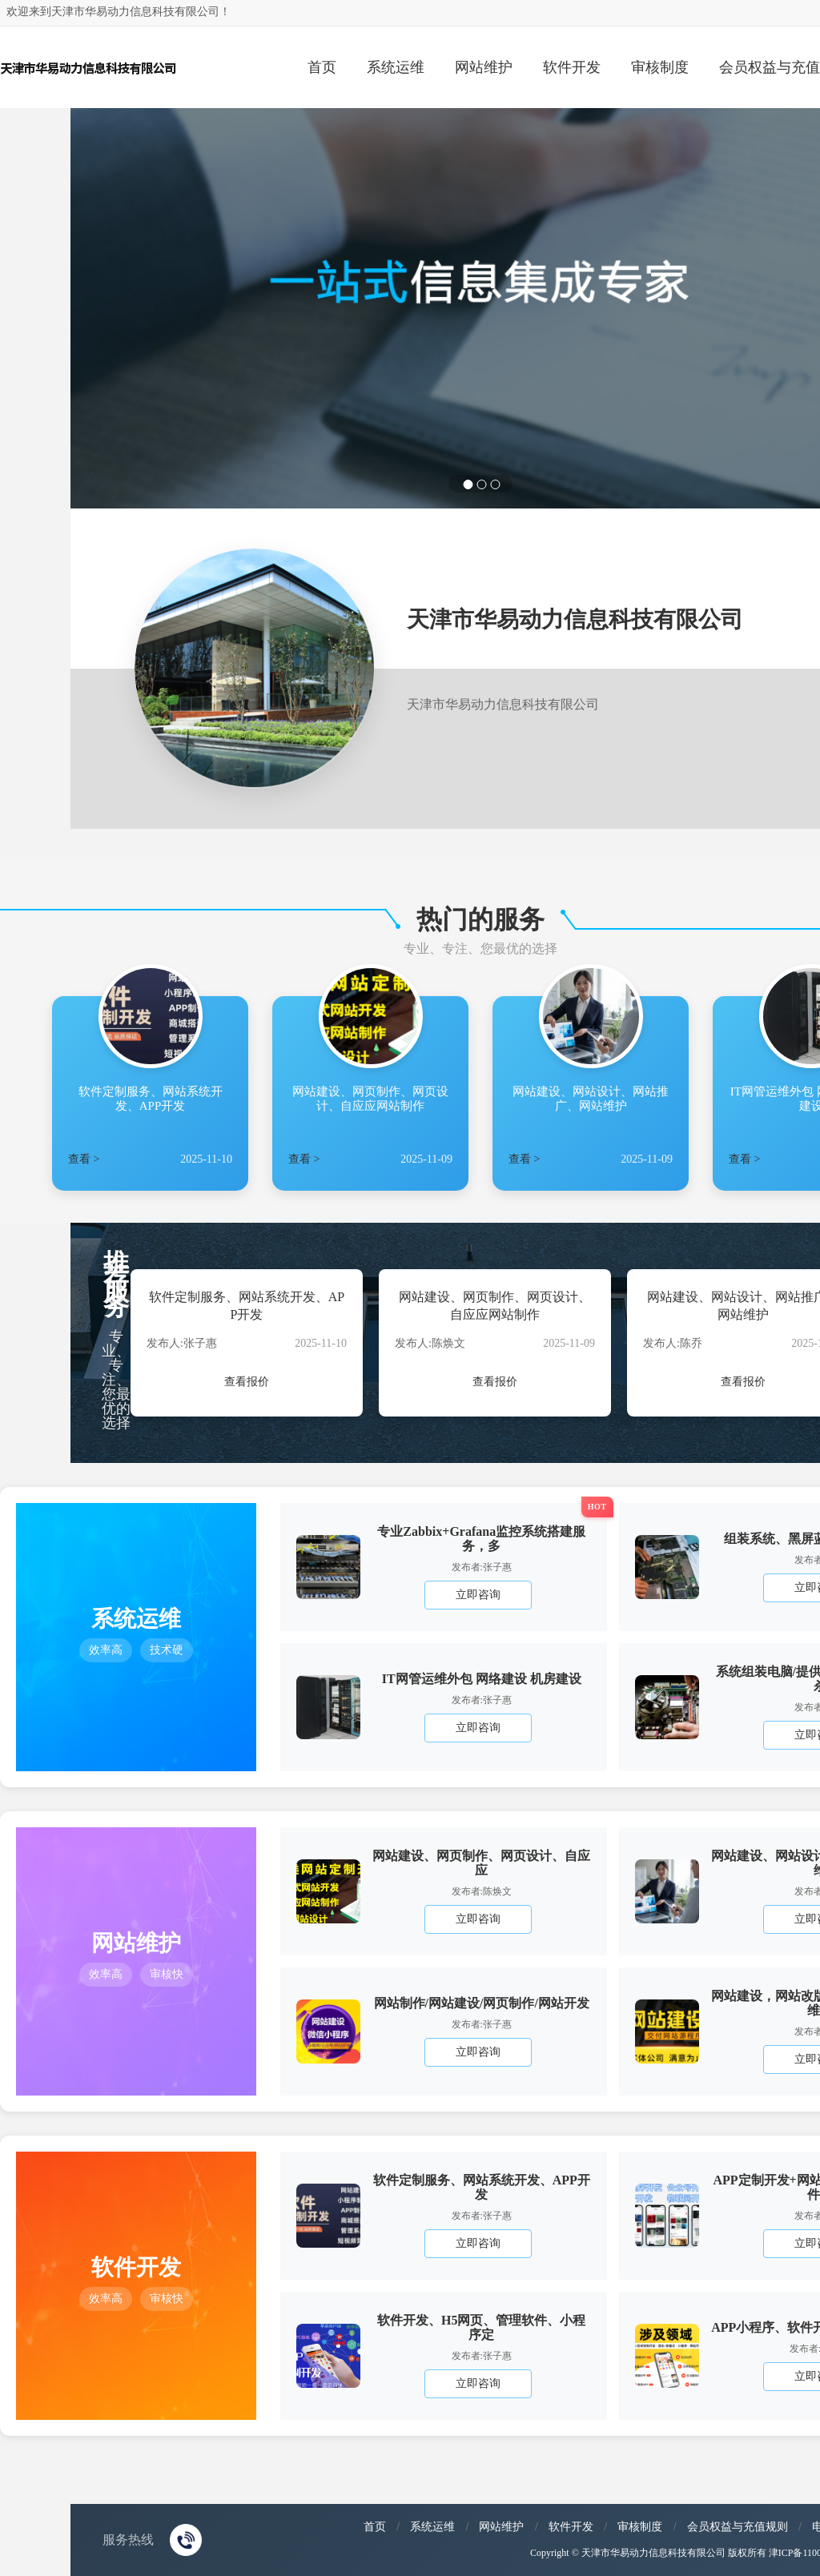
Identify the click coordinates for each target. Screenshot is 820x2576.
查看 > (83, 1159)
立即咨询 (478, 1595)
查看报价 (246, 1382)
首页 (322, 67)
